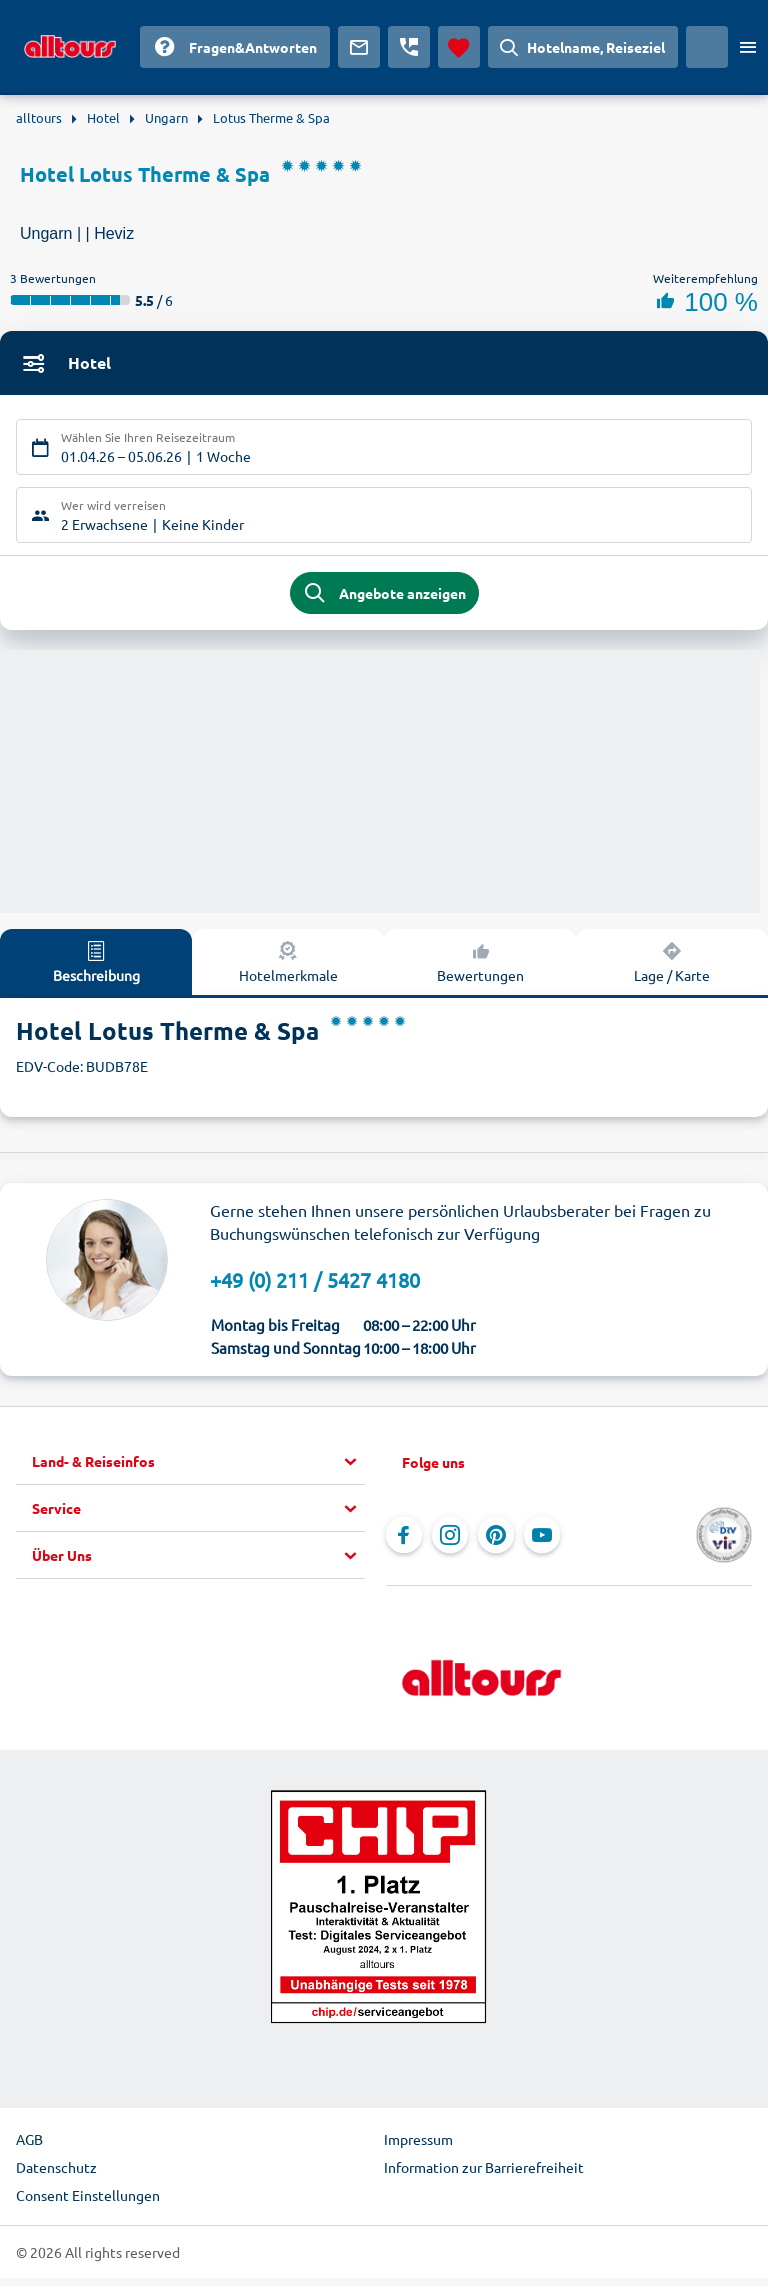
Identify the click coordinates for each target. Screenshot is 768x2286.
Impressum (418, 2147)
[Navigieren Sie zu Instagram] (450, 1543)
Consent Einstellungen (88, 2203)
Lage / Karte (672, 969)
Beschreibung (96, 969)
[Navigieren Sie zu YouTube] (542, 1543)
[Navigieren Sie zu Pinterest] (496, 1543)
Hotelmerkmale (288, 969)
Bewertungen (480, 969)
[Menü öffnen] (748, 47)
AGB (29, 2147)
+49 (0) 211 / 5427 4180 (315, 1287)
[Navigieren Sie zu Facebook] (404, 1543)
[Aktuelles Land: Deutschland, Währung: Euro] (707, 47)
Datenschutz (56, 2175)
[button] (198, 1470)
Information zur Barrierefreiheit (484, 2175)
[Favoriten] (459, 47)
